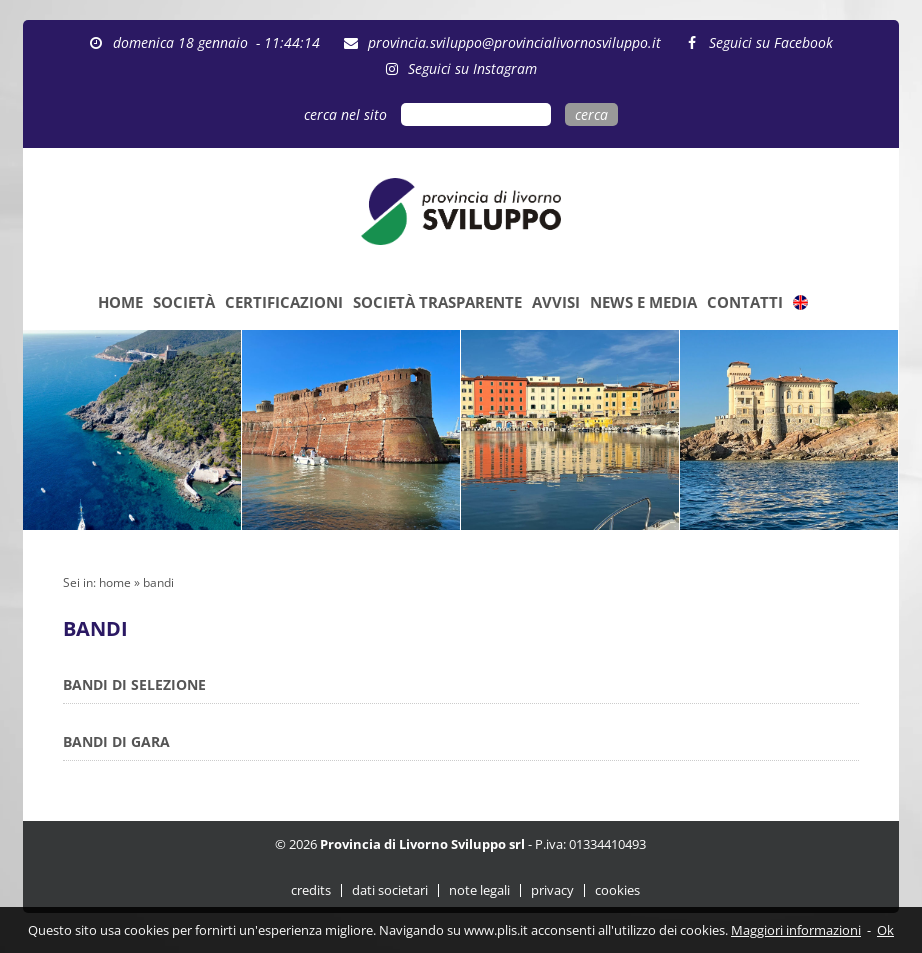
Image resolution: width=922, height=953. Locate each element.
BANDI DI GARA (116, 741)
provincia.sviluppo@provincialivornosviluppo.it (514, 42)
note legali (479, 890)
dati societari (390, 890)
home (115, 582)
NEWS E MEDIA (643, 302)
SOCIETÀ (184, 302)
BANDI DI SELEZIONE (134, 684)
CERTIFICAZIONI (284, 302)
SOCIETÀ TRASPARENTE (437, 302)
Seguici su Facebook (771, 42)
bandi (158, 582)
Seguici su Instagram (472, 68)
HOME (120, 302)
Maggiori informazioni (796, 930)
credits (311, 890)
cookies (617, 890)
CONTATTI (745, 302)
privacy (552, 890)
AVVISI (556, 302)
